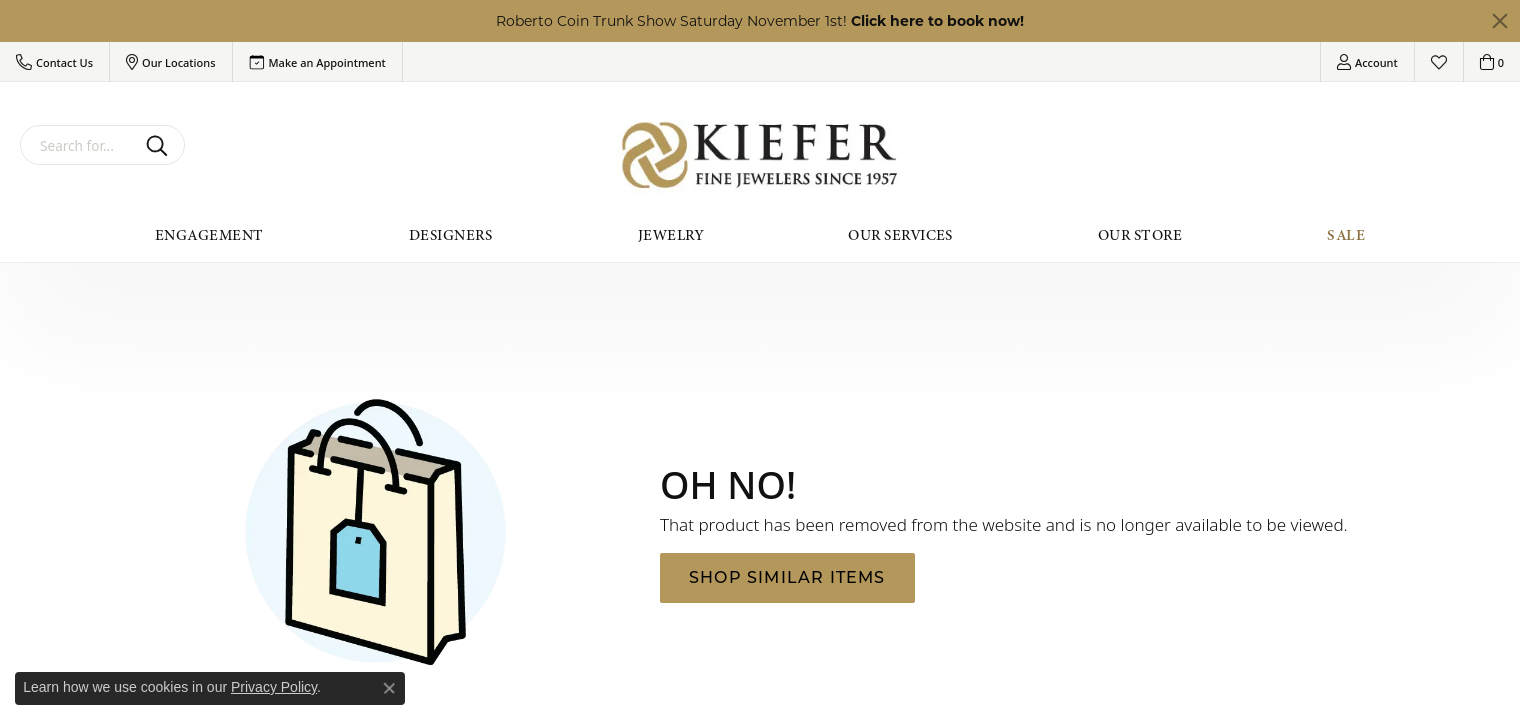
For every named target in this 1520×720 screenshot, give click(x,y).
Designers (451, 235)
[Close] (1500, 21)
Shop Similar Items (787, 577)
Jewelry (670, 235)
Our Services (900, 235)
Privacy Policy (274, 687)
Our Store (1140, 235)
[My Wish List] (1439, 62)
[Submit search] (160, 145)
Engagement (209, 235)
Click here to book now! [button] (937, 21)
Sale (1346, 235)
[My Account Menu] (1367, 62)
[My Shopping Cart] (1492, 62)
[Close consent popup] (389, 688)
